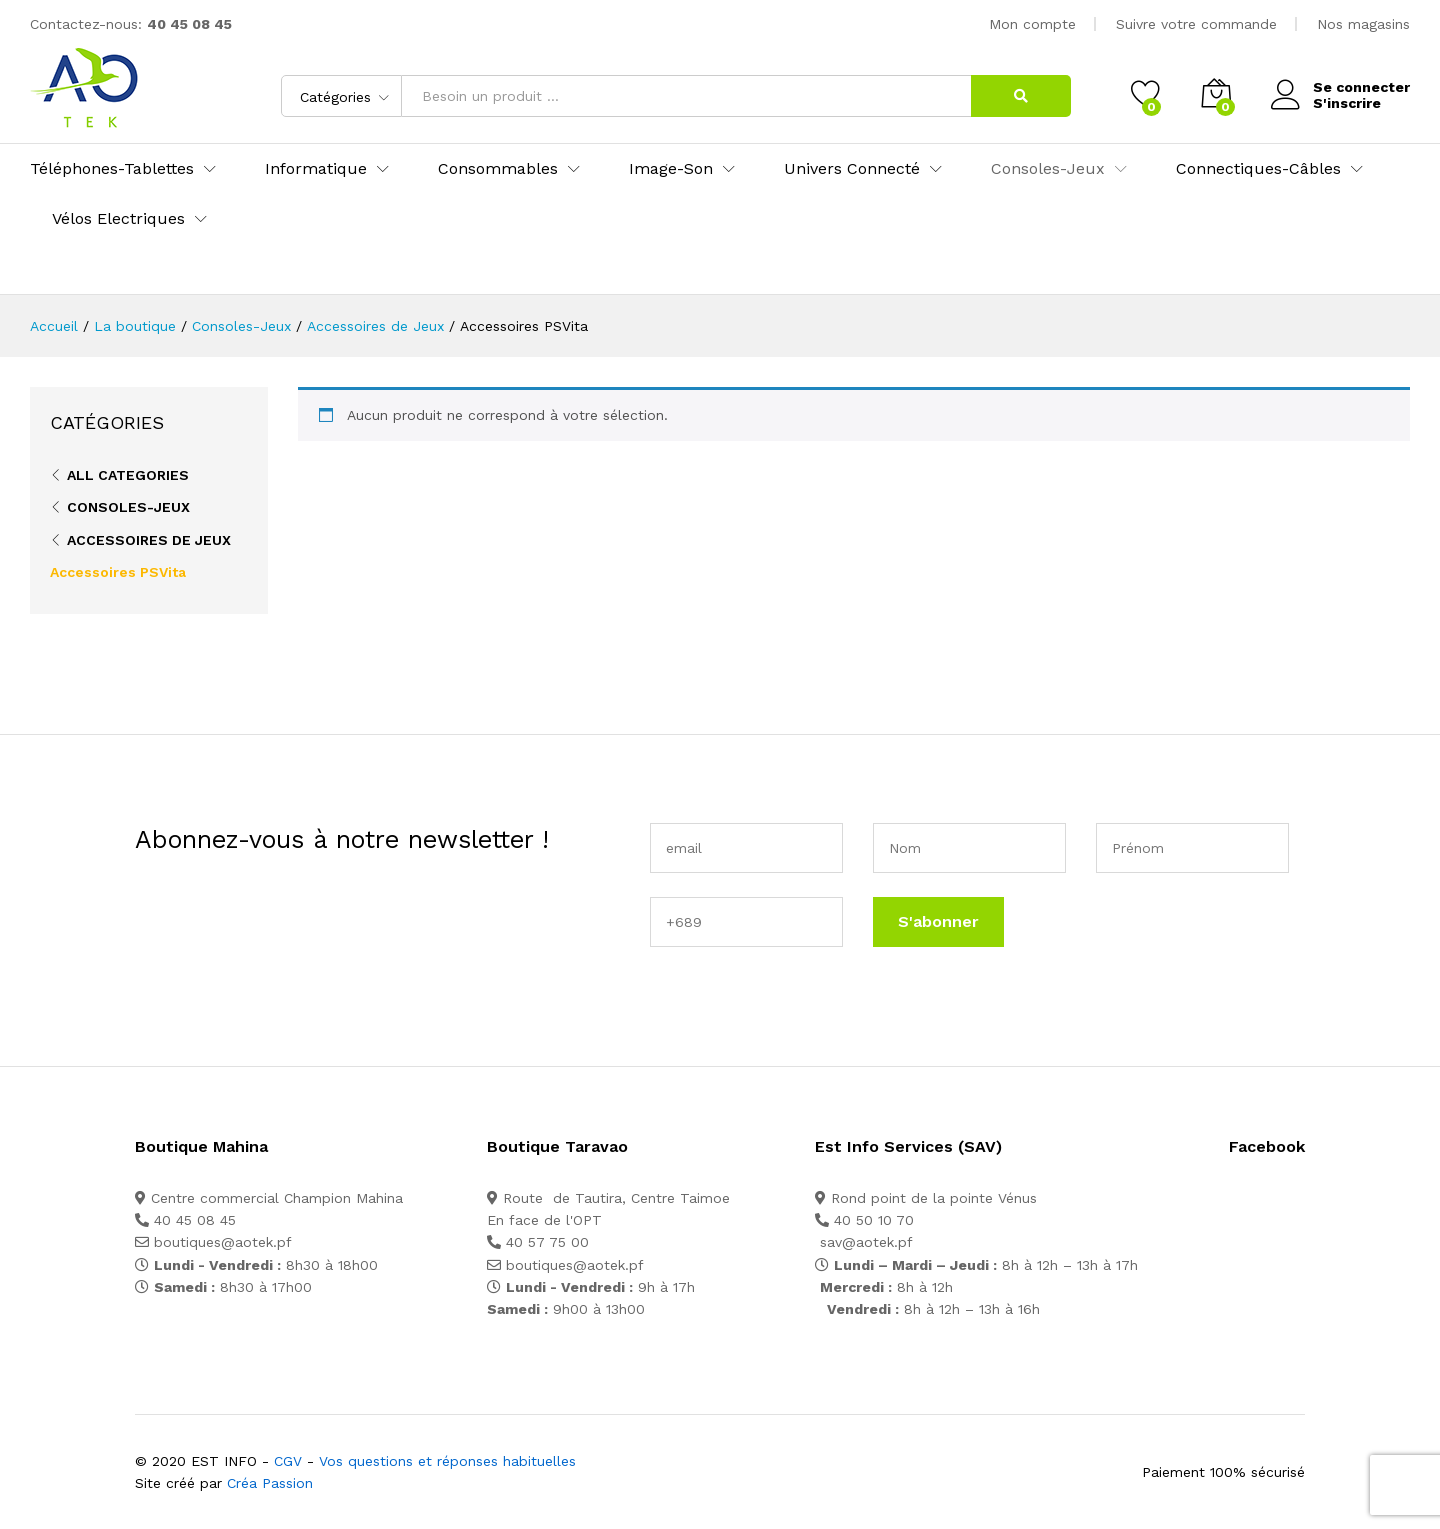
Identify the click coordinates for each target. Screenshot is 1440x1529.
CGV (288, 1461)
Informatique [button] (316, 169)
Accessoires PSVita (118, 572)
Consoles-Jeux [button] (1048, 169)
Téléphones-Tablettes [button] (112, 169)
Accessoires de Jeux (149, 540)
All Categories (128, 475)
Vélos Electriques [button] (118, 219)
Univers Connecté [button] (852, 169)
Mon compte (1032, 24)
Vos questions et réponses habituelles (447, 1461)
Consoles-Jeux (128, 507)
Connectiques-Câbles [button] (1258, 169)
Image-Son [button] (671, 169)
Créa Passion (270, 1483)
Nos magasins (1363, 24)
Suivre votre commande (1196, 24)
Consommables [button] (498, 169)
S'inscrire (1347, 103)
